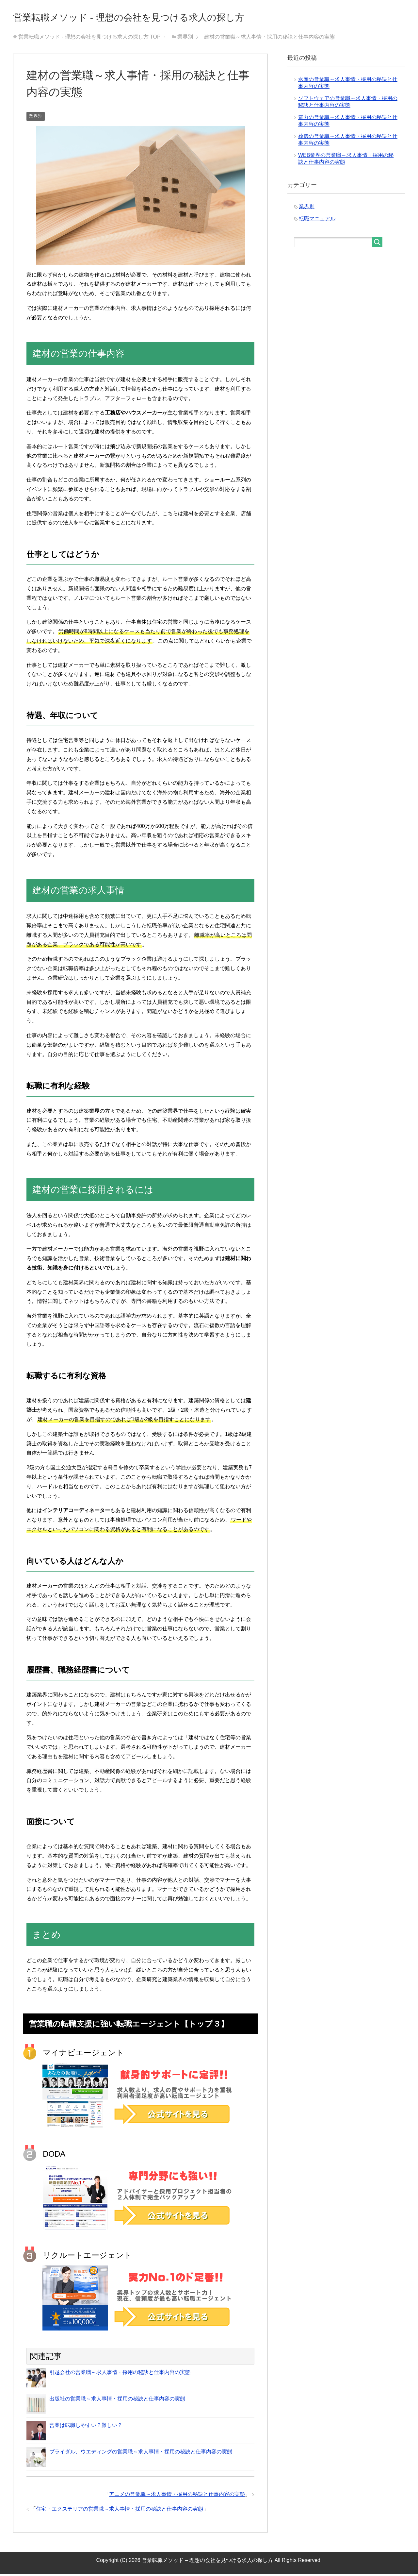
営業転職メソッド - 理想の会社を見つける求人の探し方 (161, 17)
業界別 (35, 118)
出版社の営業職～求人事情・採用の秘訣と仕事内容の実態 (117, 2400)
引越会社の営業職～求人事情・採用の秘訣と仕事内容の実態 (119, 2374)
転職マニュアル (317, 220)
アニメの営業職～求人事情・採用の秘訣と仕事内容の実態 (177, 2496)
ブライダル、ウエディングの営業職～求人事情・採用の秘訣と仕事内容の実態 (140, 2453)
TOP (89, 39)
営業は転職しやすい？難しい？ (85, 2427)
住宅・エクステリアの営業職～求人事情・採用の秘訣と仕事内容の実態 (119, 2511)
